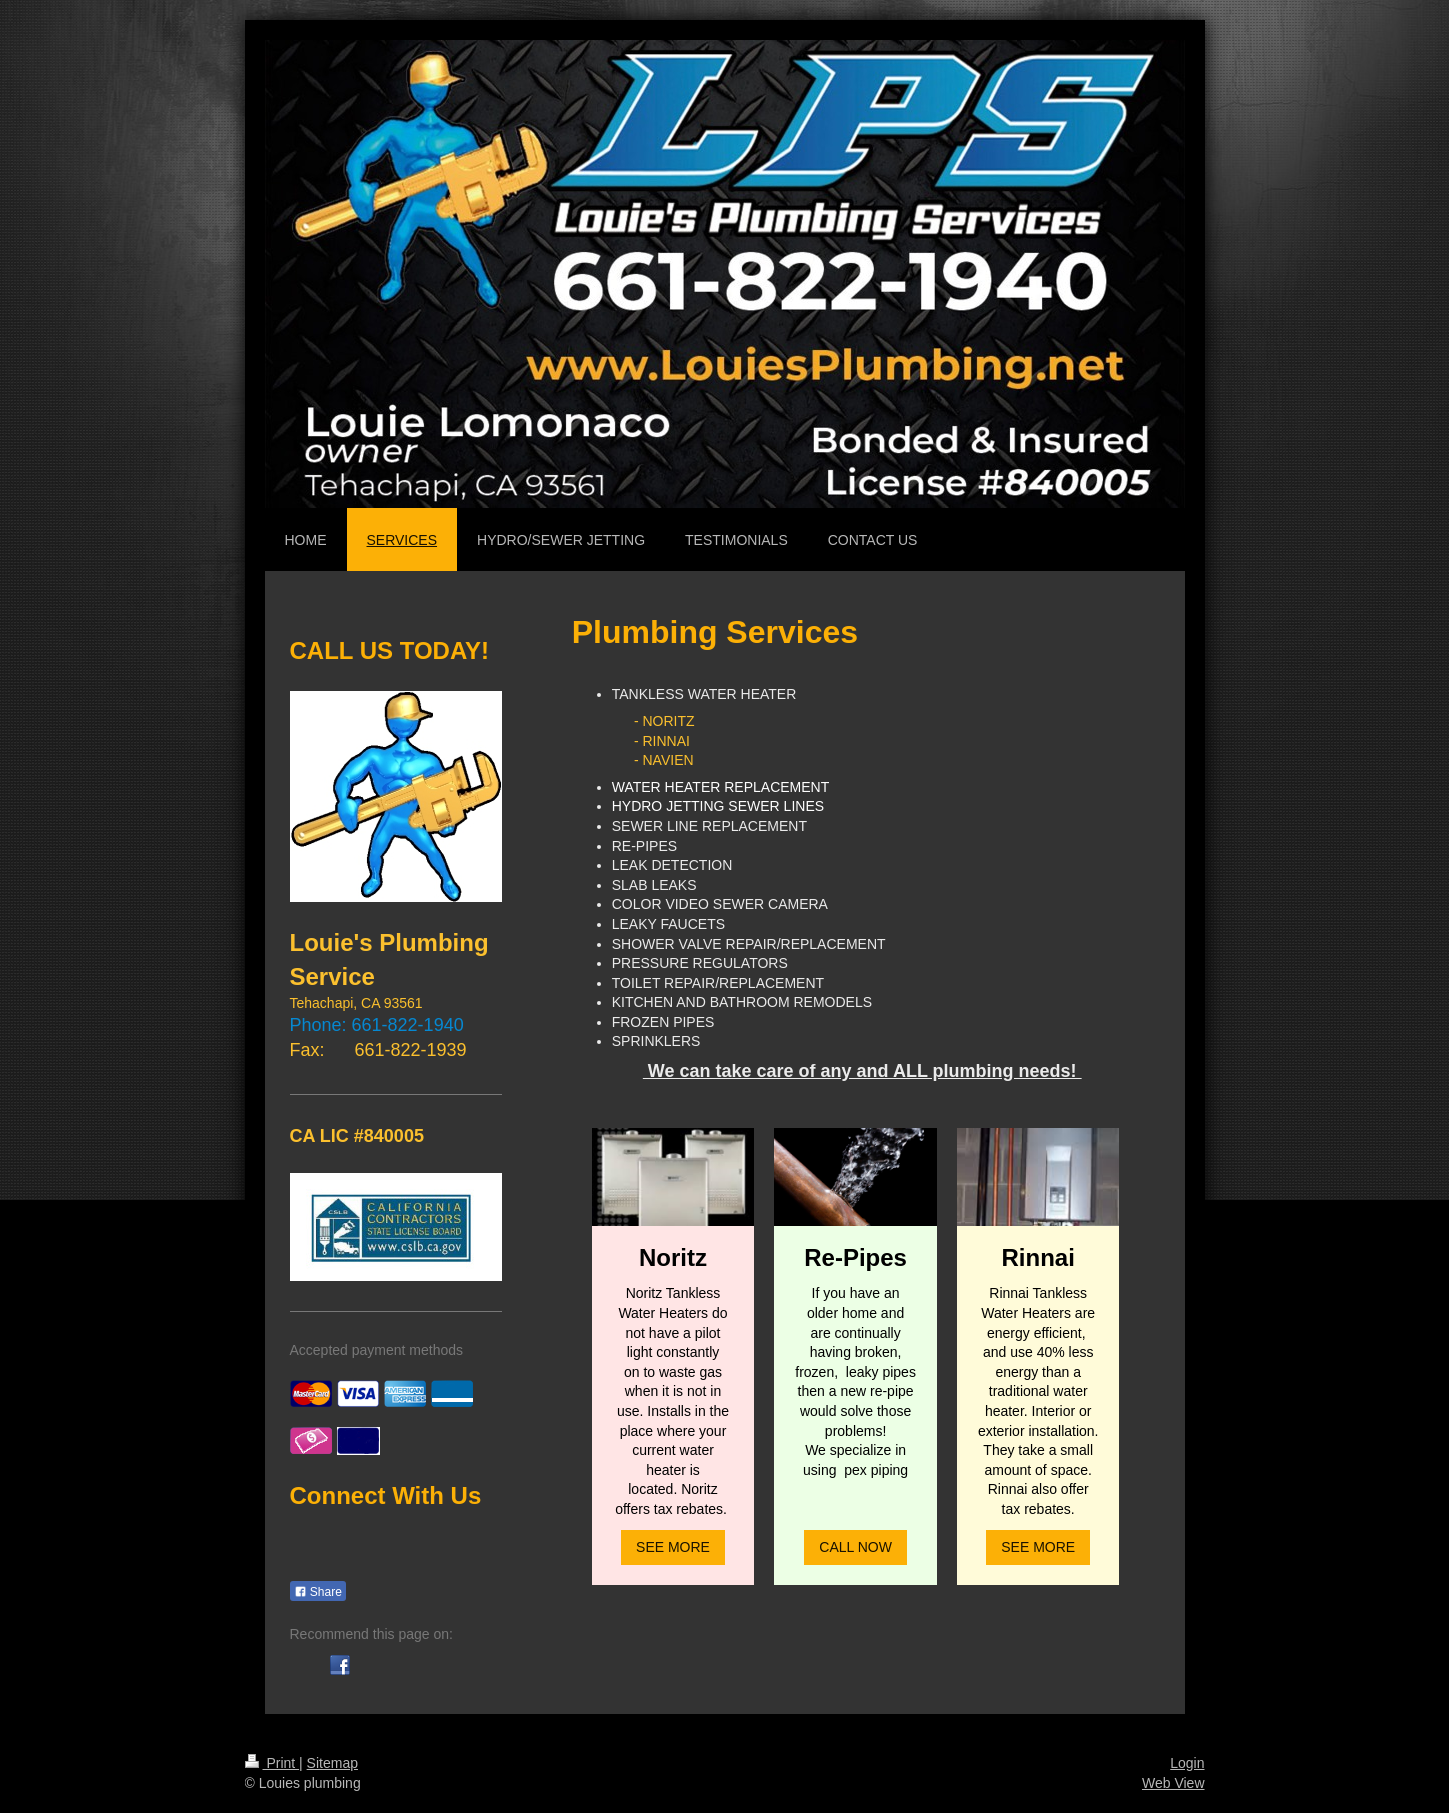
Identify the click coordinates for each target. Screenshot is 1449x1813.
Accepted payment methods (377, 1350)
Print (272, 1763)
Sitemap (332, 1763)
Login (1187, 1763)
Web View (1173, 1783)
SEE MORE (673, 1547)
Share (318, 1592)
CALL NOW (855, 1547)
